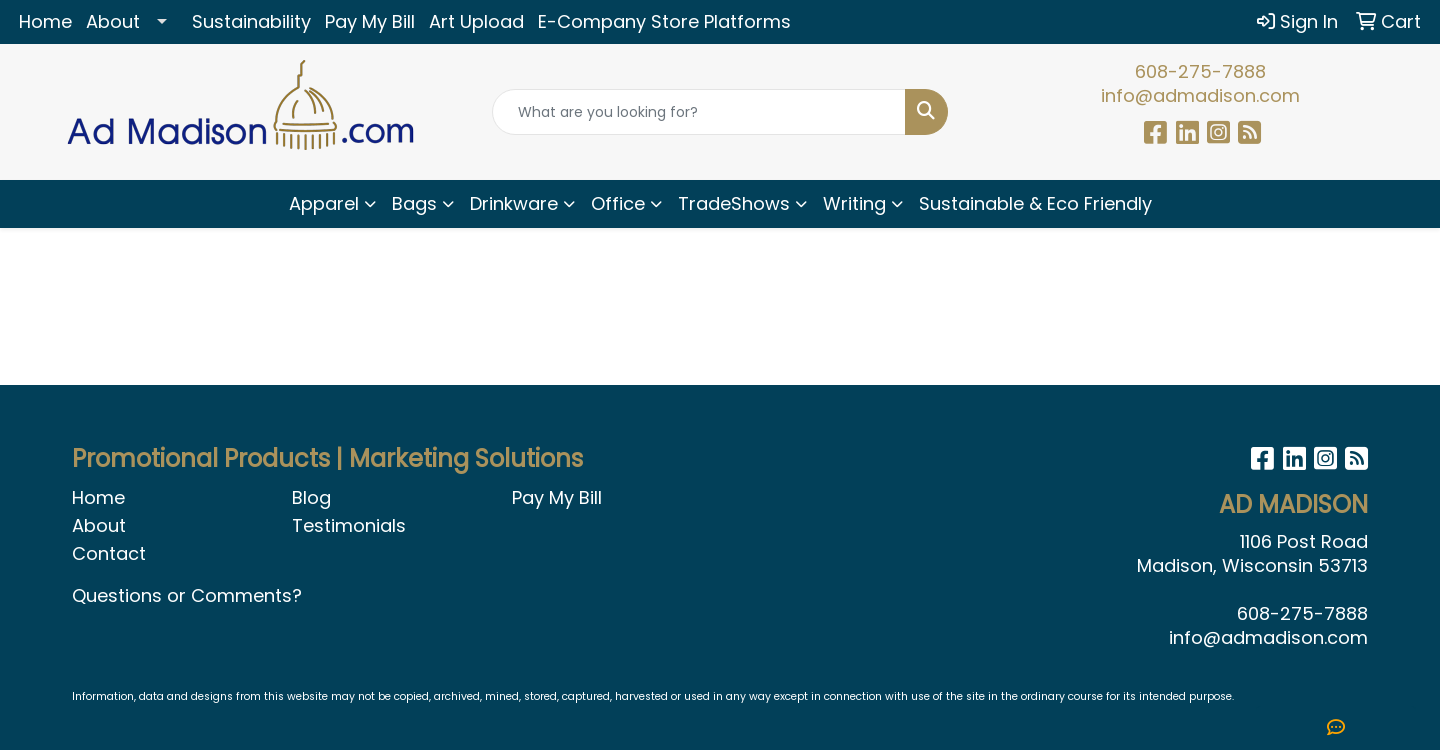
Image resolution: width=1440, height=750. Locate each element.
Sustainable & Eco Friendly (1035, 203)
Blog (311, 497)
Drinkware (514, 203)
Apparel (324, 203)
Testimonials (349, 525)
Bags (414, 203)
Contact (109, 553)
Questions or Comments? (187, 595)
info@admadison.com (1200, 95)
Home (45, 21)
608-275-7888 (1200, 71)
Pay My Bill (370, 21)
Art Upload (476, 21)
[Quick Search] (699, 112)
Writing (854, 203)
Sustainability (251, 21)
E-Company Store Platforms (664, 21)
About (113, 21)
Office (618, 203)
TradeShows (734, 203)
